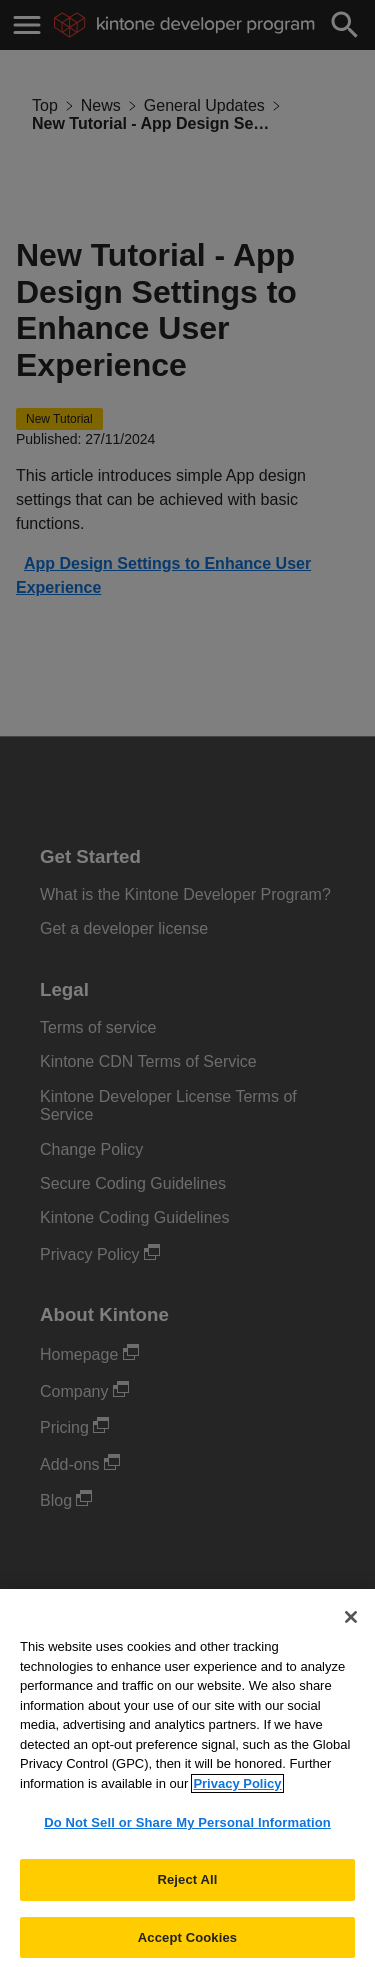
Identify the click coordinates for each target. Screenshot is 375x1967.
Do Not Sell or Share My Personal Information (187, 1829)
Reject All (187, 1886)
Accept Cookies (187, 1944)
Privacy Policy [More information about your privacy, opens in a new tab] (237, 1790)
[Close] (351, 1624)
